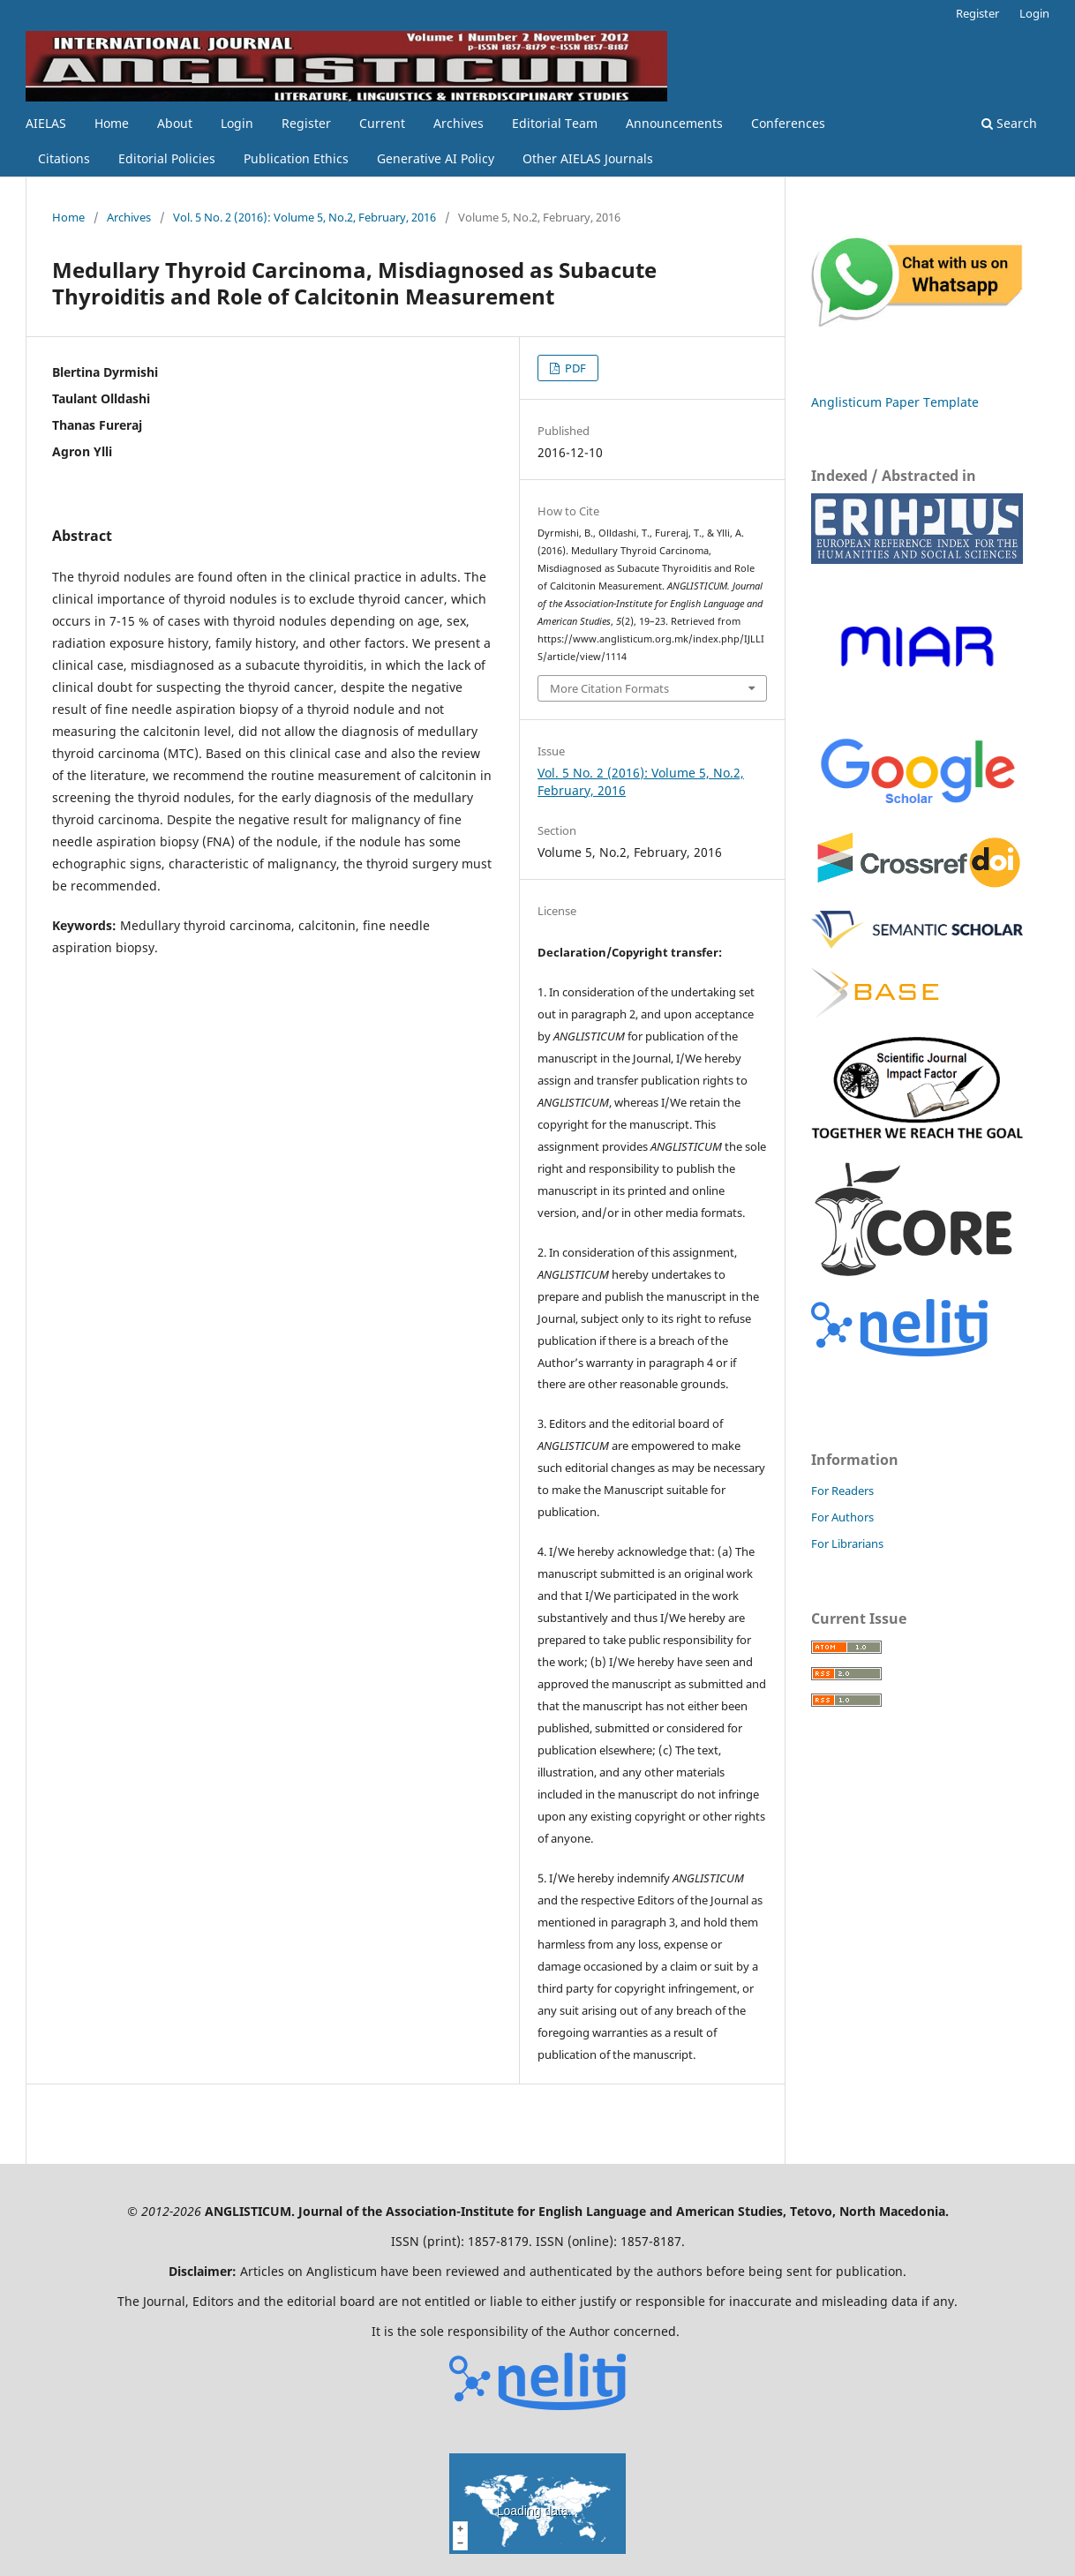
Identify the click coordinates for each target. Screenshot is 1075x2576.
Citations (64, 158)
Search (1009, 123)
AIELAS (46, 123)
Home (111, 123)
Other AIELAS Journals (587, 158)
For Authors (842, 1517)
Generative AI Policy (435, 158)
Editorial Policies (166, 158)
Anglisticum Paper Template (895, 402)
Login (237, 123)
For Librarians (847, 1543)
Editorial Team (555, 123)
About (174, 123)
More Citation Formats (609, 688)
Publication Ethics (296, 158)
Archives (458, 123)
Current (382, 123)
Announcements (674, 123)
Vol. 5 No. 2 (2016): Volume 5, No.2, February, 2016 (304, 217)
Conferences (788, 123)
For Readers (842, 1490)
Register (306, 123)
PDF (574, 368)
